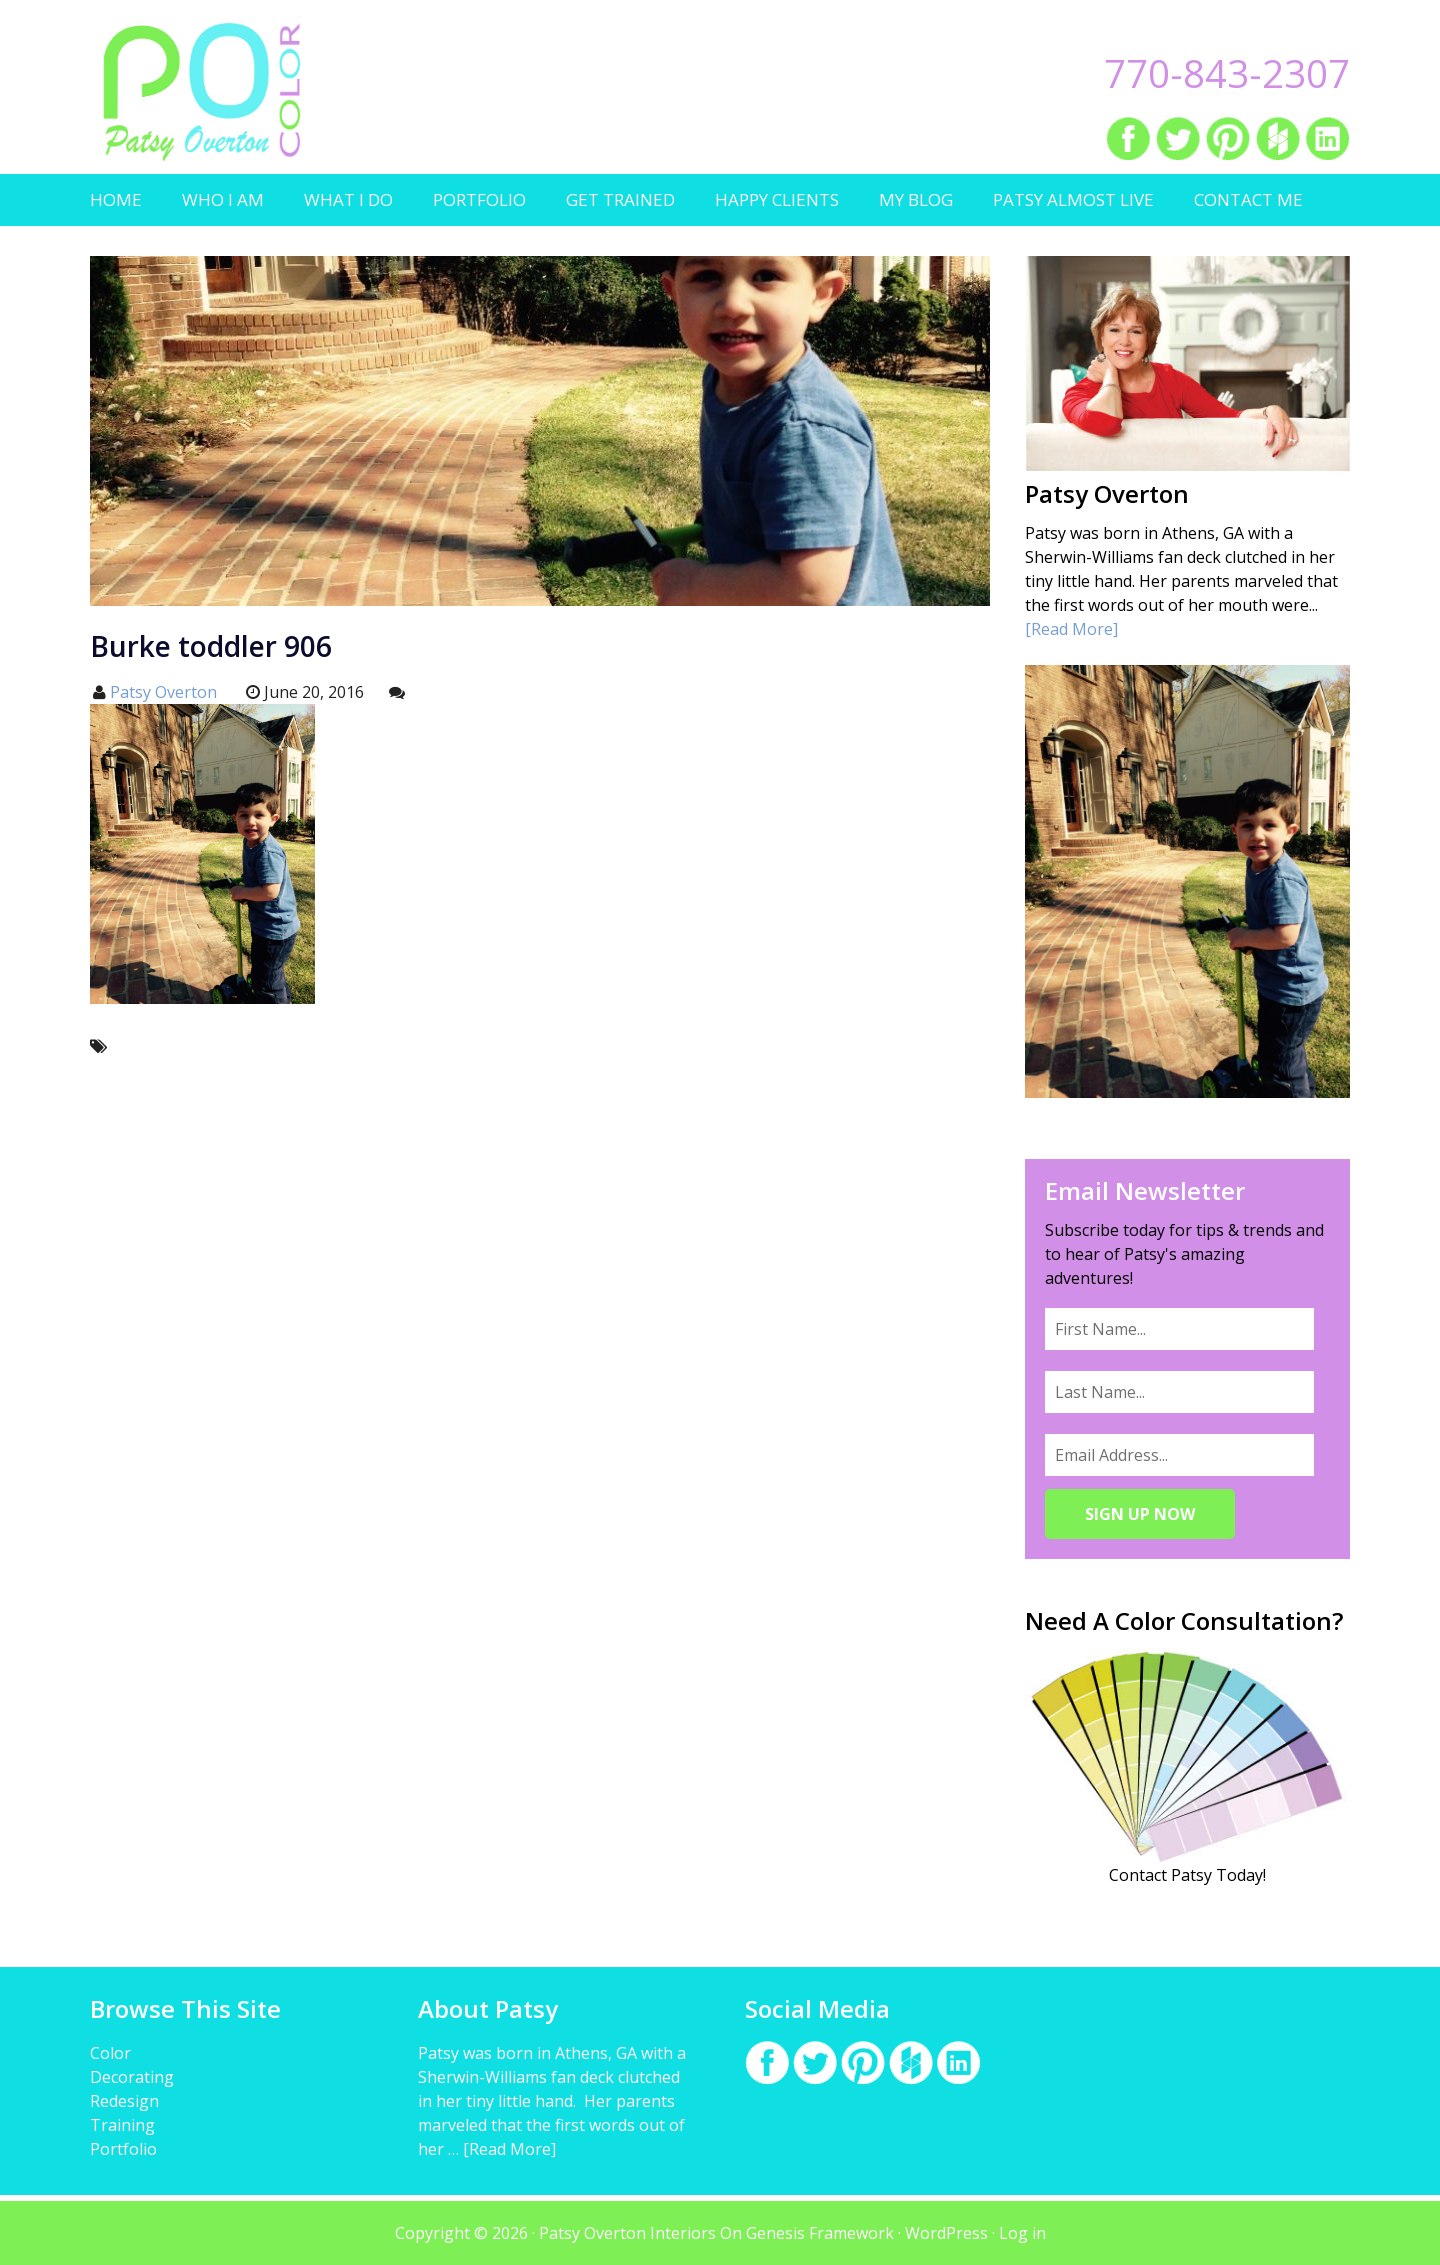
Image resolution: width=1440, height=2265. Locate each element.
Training (122, 2125)
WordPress (946, 2233)
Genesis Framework (820, 2233)
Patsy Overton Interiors (202, 92)
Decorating (132, 2077)
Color (110, 2053)
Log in (1022, 2233)
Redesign (124, 2101)
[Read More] (1071, 629)
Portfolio (123, 2149)
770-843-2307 (1227, 73)
